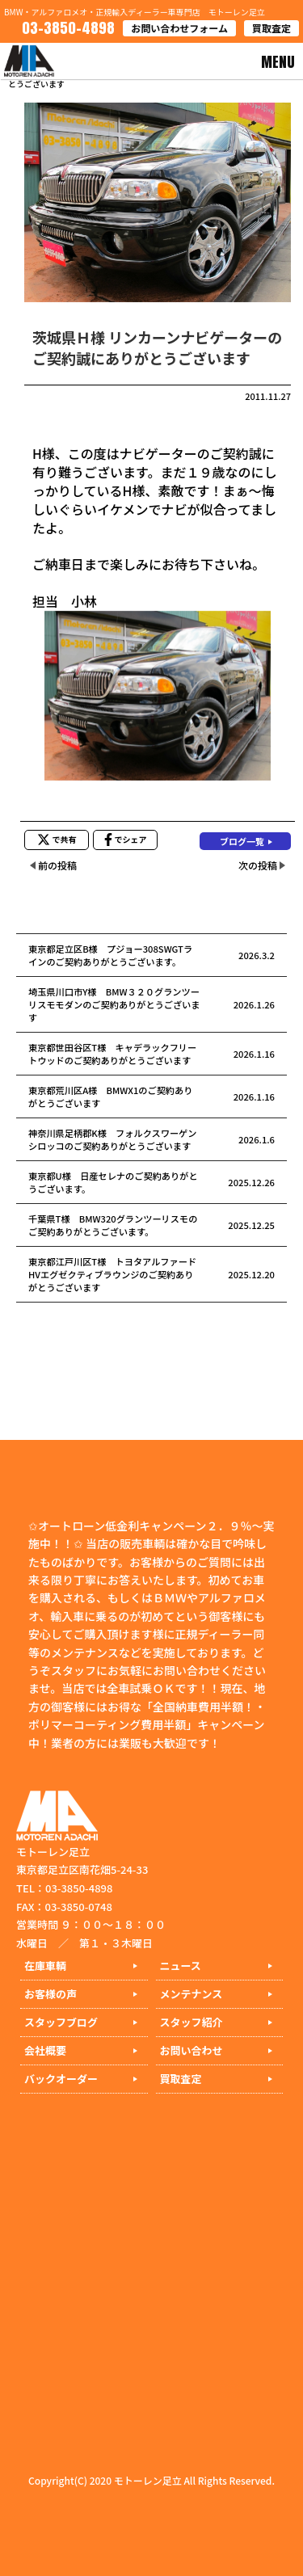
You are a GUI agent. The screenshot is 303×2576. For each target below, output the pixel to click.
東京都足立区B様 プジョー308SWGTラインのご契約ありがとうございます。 (110, 955)
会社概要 (45, 2050)
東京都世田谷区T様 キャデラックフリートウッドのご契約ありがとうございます (112, 1054)
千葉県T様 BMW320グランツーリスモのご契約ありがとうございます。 (112, 1225)
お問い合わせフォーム (179, 28)
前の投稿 (57, 865)
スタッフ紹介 (191, 2022)
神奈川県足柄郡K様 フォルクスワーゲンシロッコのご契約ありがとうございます (112, 1139)
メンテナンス (191, 1993)
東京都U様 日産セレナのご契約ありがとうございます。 (113, 1182)
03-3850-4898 (67, 28)
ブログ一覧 (242, 841)
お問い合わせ (191, 2050)
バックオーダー (61, 2078)
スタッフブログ (61, 2022)
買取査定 (271, 28)
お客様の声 (50, 1993)
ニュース (180, 1965)
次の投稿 (257, 865)
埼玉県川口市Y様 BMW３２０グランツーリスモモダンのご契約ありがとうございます (114, 1004)
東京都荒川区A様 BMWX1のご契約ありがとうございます (110, 1096)
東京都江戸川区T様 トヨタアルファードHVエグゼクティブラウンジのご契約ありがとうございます (112, 1274)
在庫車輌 (45, 1965)
